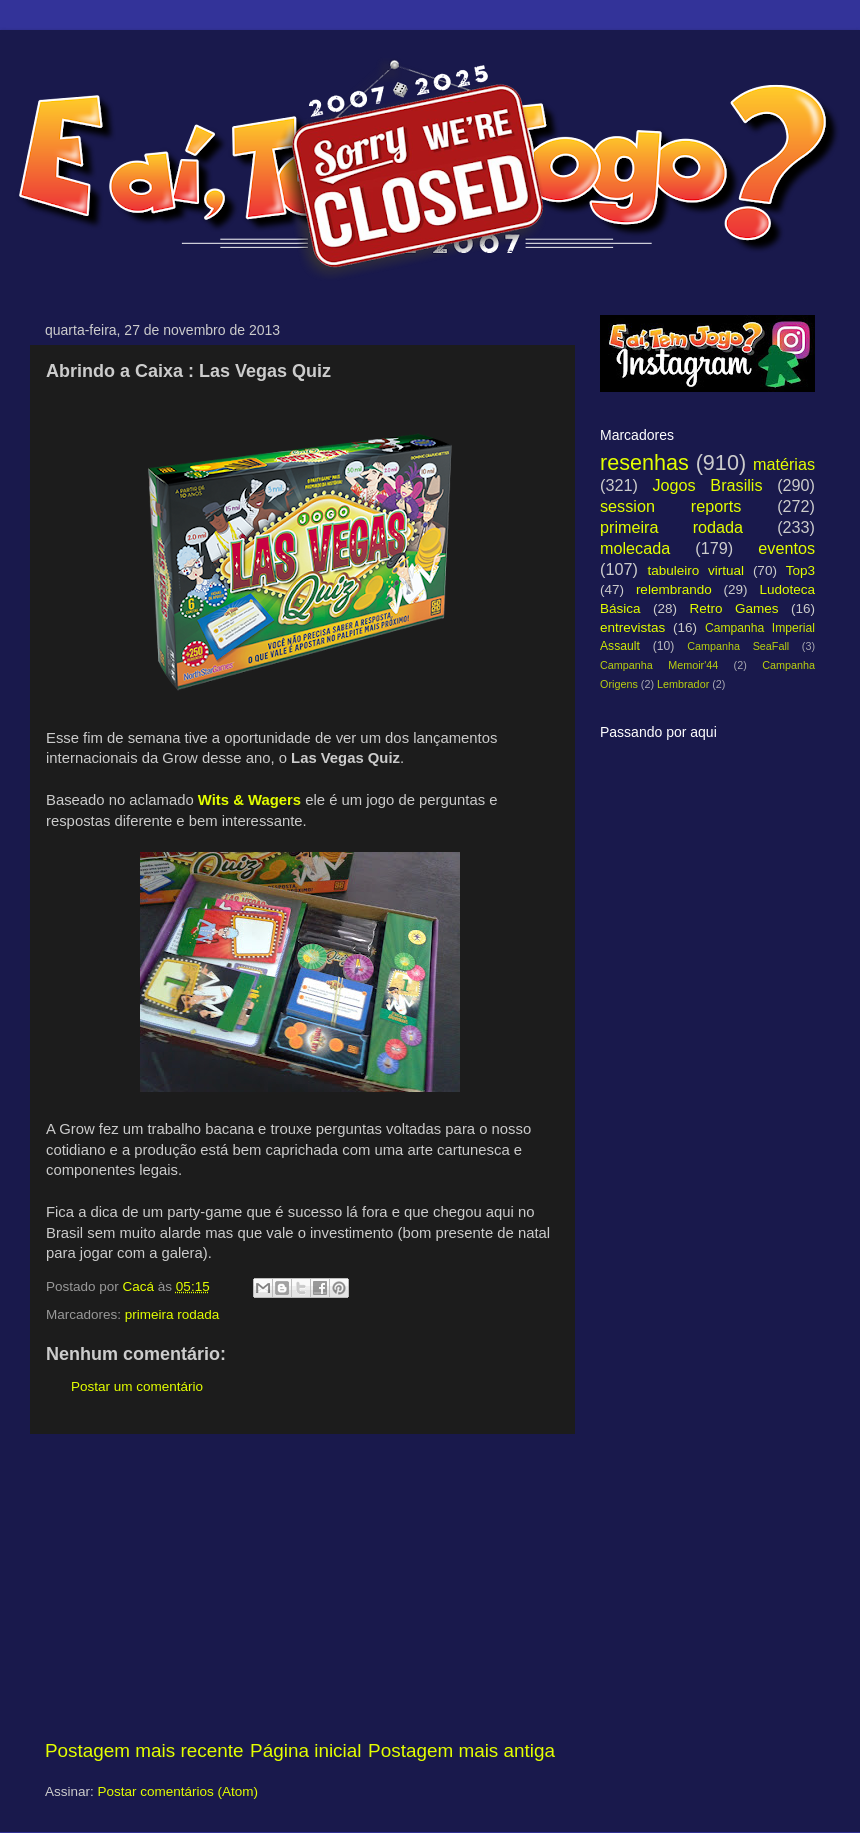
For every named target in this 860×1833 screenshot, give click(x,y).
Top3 (800, 570)
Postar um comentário (137, 1386)
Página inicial (305, 1750)
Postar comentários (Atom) (178, 1791)
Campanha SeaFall (738, 646)
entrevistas (632, 627)
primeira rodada (172, 1314)
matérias (784, 464)
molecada (635, 548)
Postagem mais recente (144, 1750)
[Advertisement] (300, 1586)
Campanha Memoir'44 (659, 665)
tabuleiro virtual (695, 570)
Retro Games (733, 608)
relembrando (674, 589)
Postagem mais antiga (461, 1750)
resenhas (644, 462)
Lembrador (683, 684)
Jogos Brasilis (707, 485)
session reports (670, 506)
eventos (786, 548)
